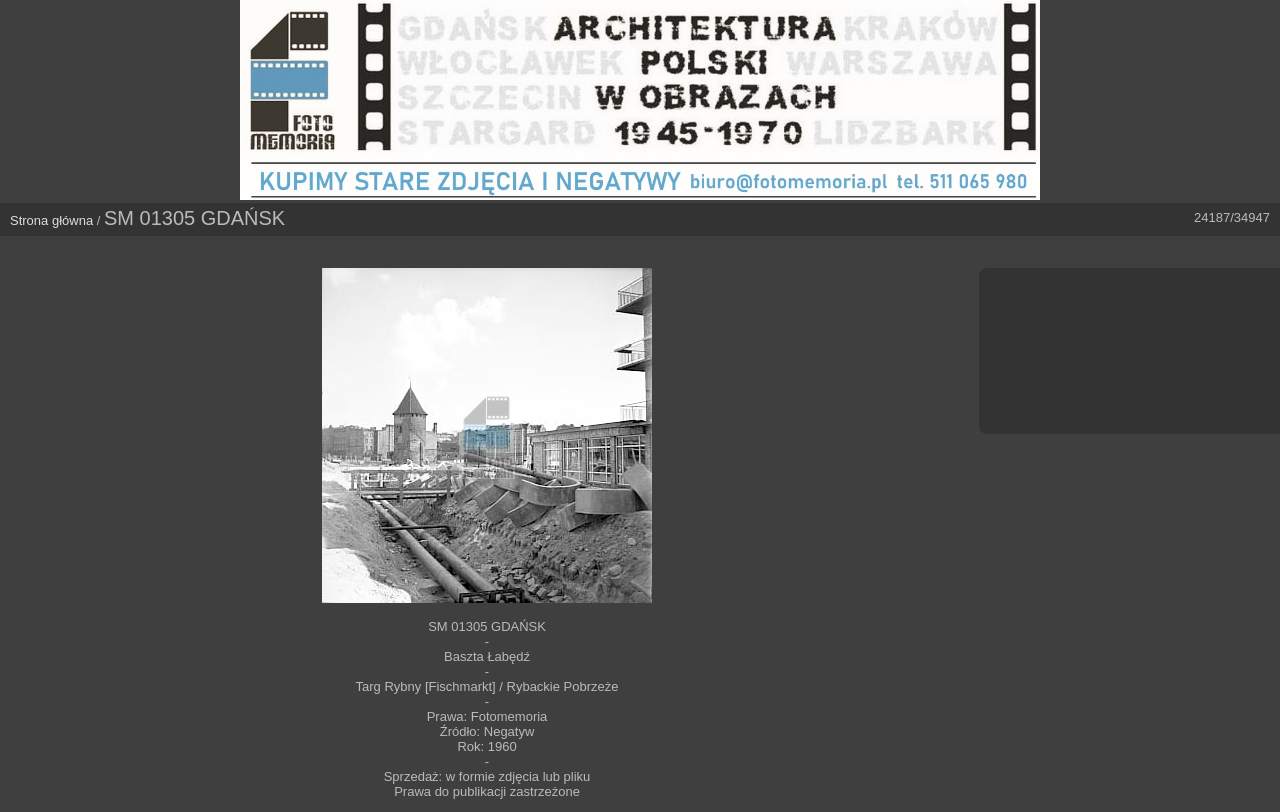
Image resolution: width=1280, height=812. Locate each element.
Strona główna (51, 220)
